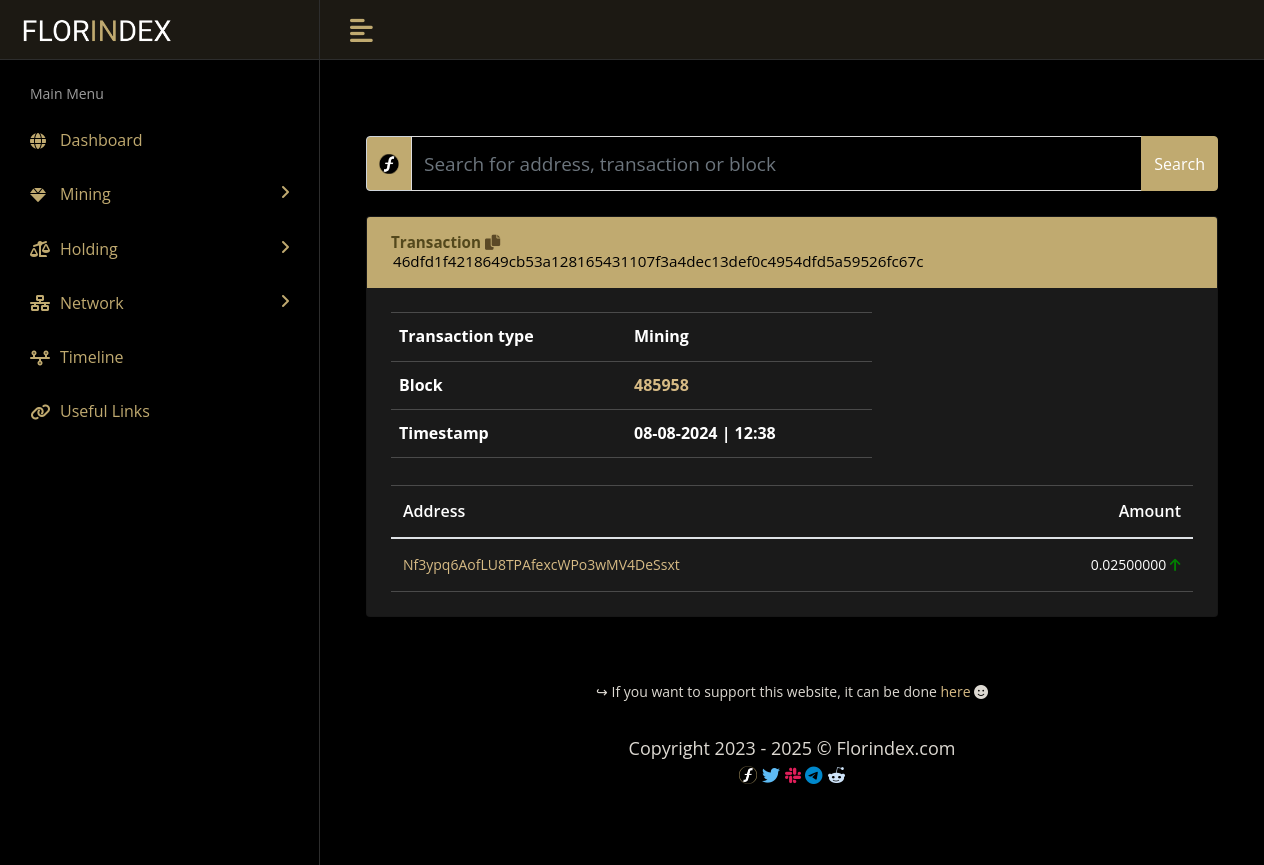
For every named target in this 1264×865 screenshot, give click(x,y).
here (955, 691)
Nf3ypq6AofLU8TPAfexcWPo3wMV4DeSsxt (541, 564)
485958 (661, 385)
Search (1179, 164)
